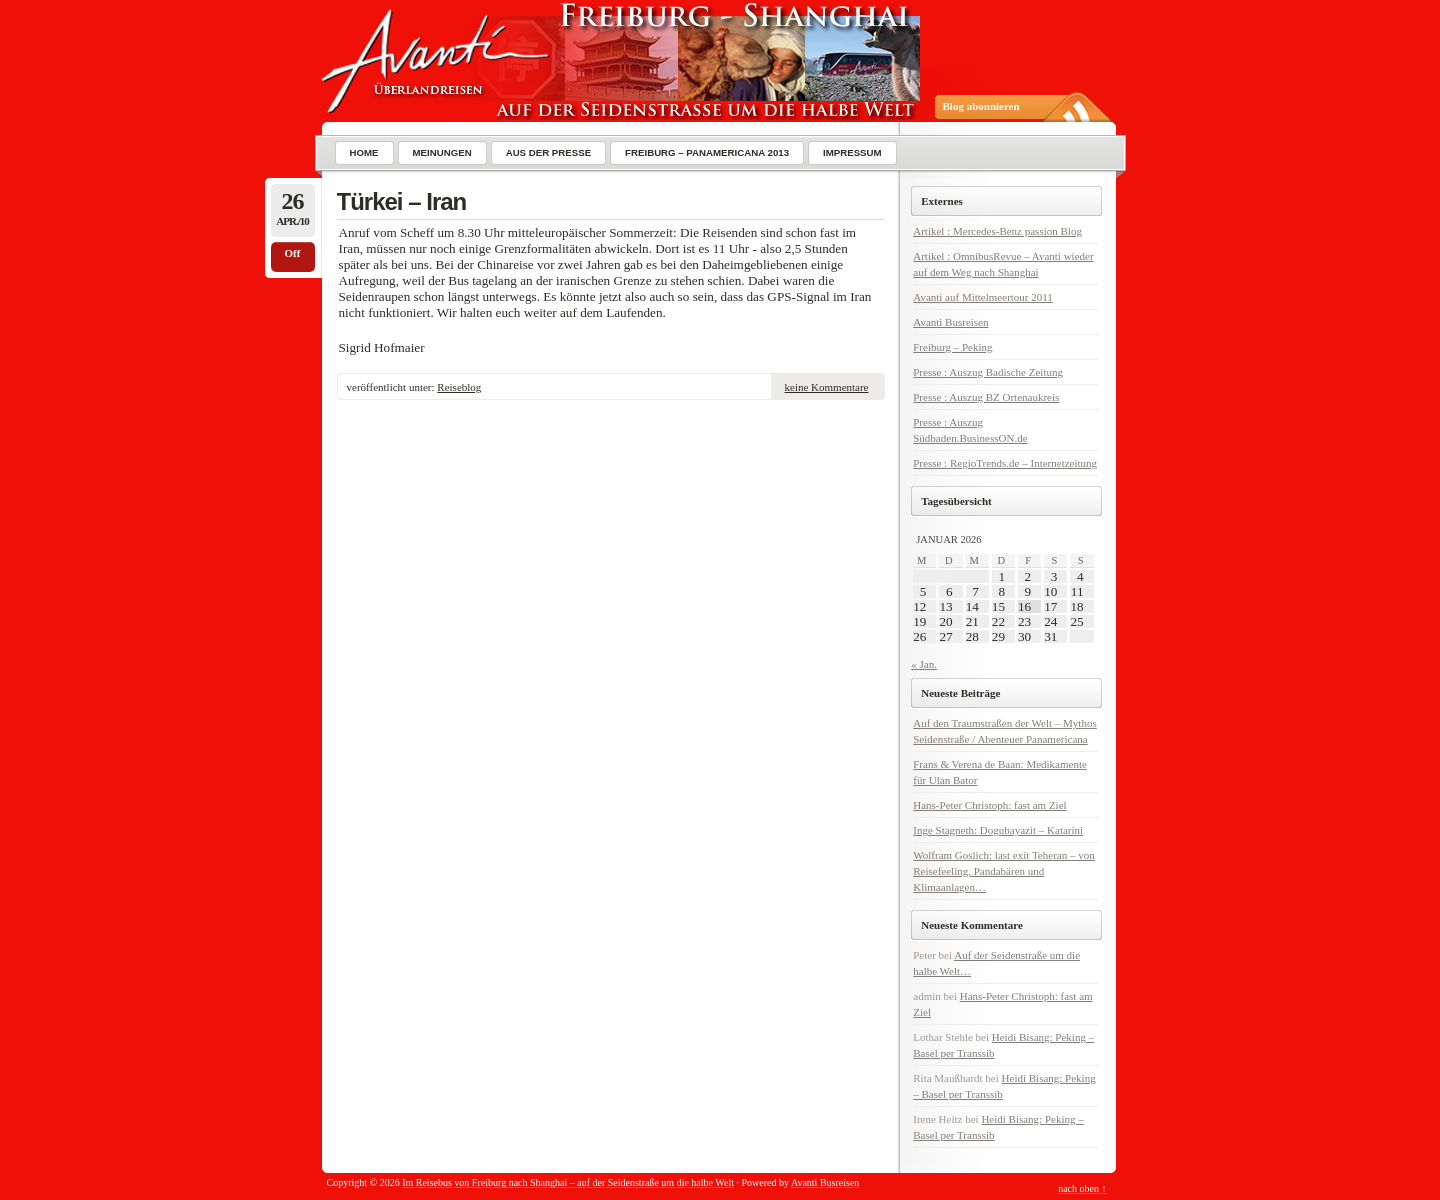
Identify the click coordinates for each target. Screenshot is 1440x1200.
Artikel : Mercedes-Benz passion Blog (997, 231)
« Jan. (924, 664)
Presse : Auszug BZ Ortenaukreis (986, 397)
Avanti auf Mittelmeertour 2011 (983, 297)
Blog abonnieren (981, 106)
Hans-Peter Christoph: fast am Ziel (989, 805)
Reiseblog (459, 387)
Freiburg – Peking (952, 347)
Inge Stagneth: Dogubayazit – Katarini (998, 830)
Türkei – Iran (402, 201)
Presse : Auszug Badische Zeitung (988, 372)
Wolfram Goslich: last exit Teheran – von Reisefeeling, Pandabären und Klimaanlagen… (1003, 871)
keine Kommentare (827, 387)
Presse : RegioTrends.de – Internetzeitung (1005, 463)
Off (293, 253)
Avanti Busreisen (950, 322)
